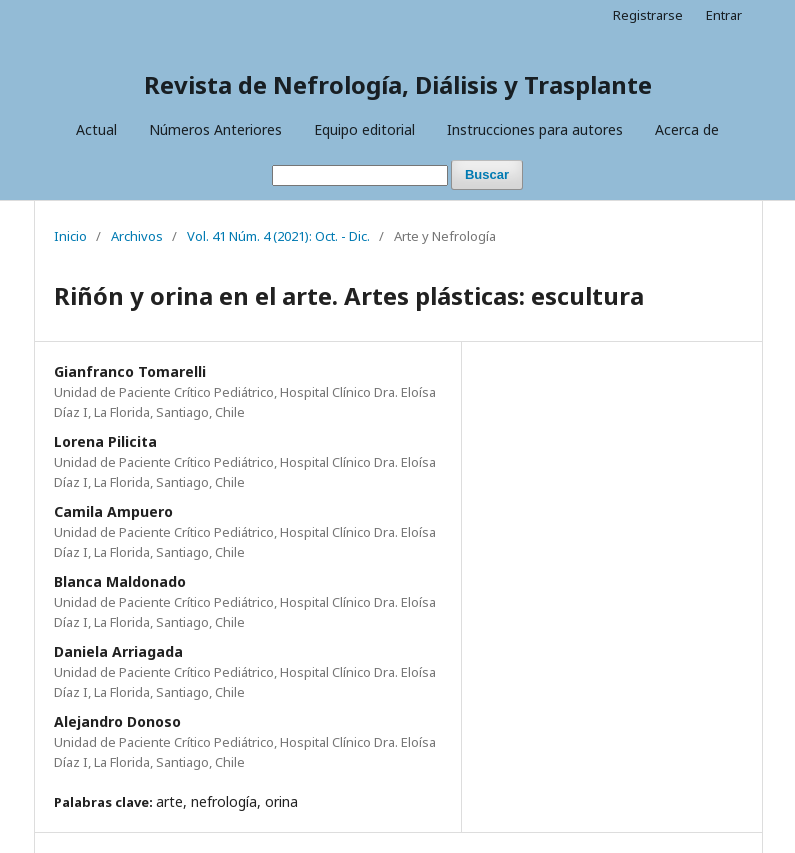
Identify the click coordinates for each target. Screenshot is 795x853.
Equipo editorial (364, 129)
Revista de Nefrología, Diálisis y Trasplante (398, 84)
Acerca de (687, 129)
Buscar (487, 174)
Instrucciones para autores (535, 129)
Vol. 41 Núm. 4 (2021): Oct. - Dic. (278, 236)
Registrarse (648, 15)
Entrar (724, 15)
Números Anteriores (215, 129)
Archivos (137, 236)
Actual (96, 129)
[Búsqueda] (360, 175)
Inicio (70, 236)
